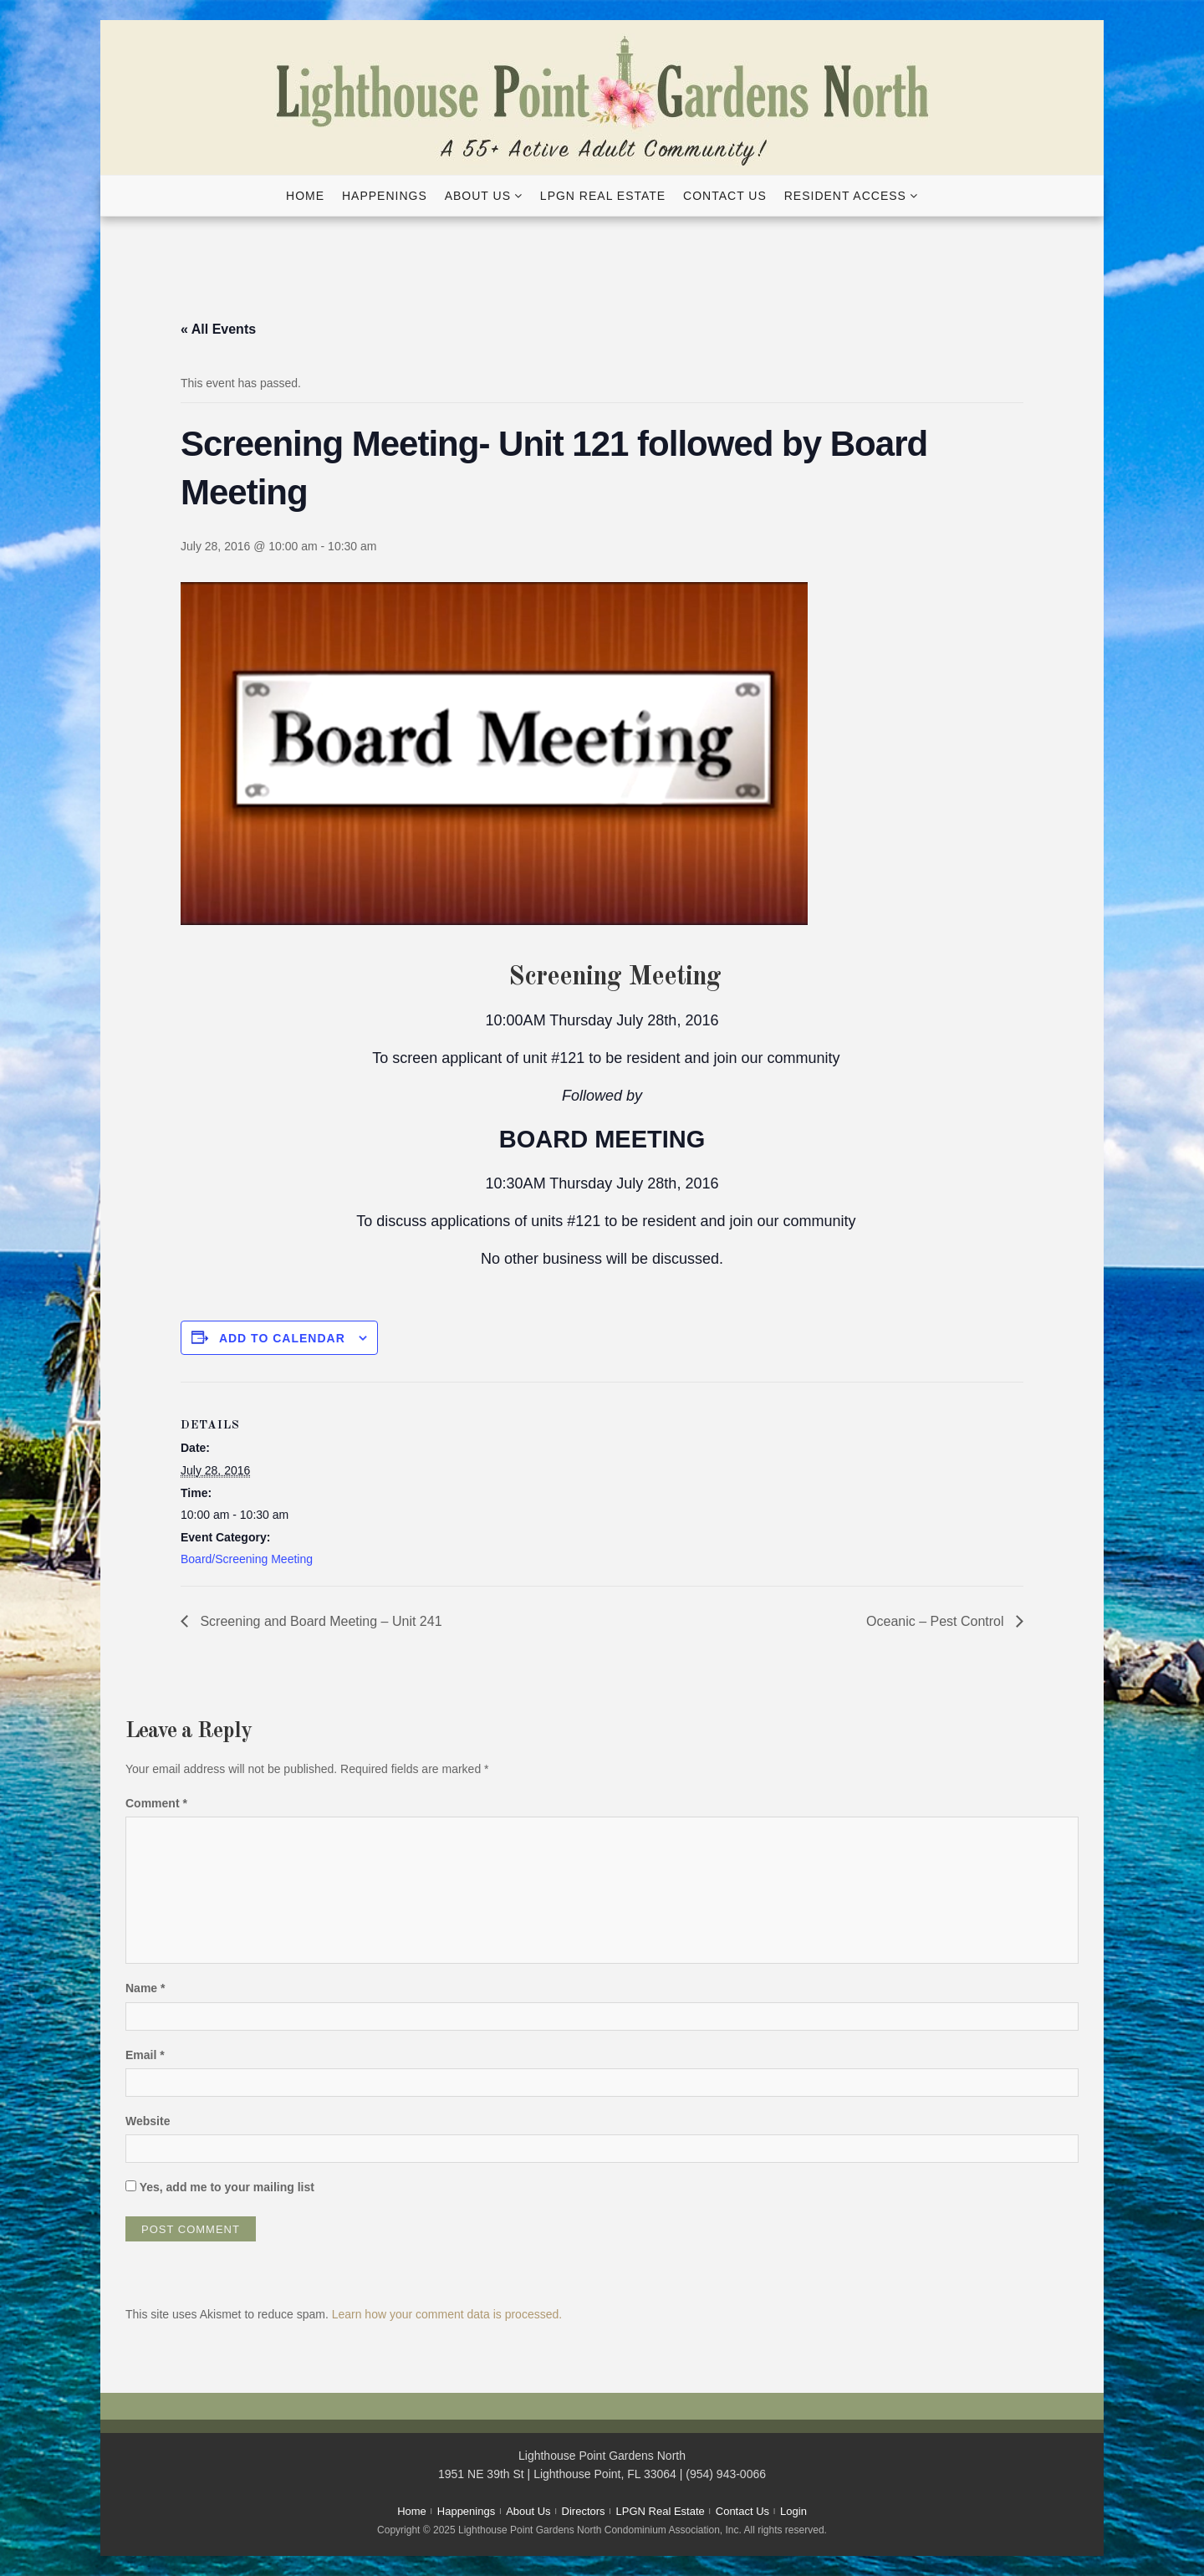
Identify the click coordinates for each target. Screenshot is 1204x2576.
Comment (156, 1803)
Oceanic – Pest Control (937, 1621)
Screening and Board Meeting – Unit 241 (319, 1621)
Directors (583, 2511)
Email (145, 2055)
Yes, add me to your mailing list (219, 2187)
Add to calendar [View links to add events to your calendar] (282, 1338)
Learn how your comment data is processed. (447, 2314)
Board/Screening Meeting (247, 1559)
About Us (478, 195)
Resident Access (845, 195)
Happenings (384, 195)
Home (305, 195)
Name (145, 1988)
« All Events (218, 329)
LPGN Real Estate (603, 195)
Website (147, 2121)
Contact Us (725, 195)
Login (793, 2511)
